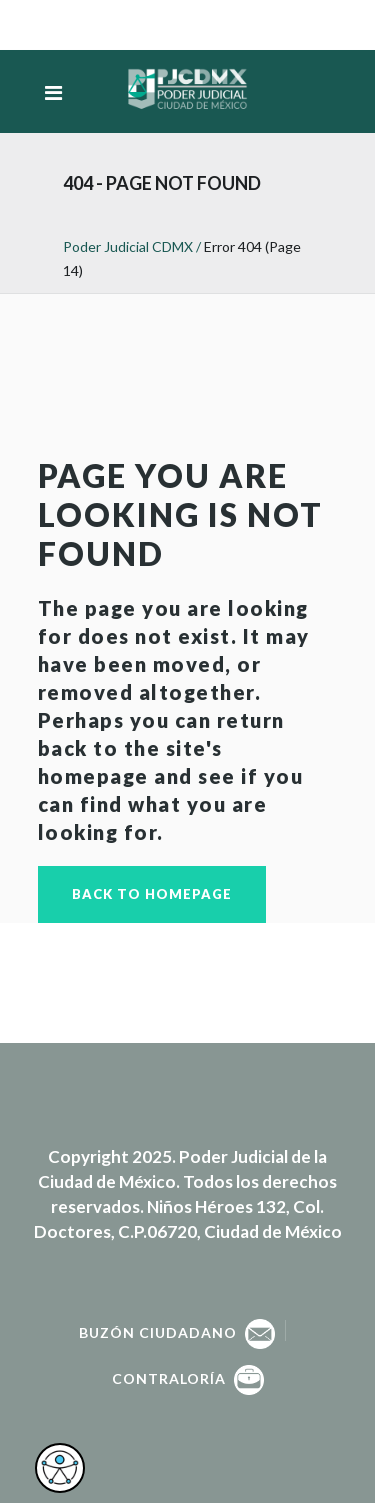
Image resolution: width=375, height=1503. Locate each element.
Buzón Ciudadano (177, 1332)
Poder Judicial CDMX (128, 246)
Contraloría (188, 1378)
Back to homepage (152, 894)
